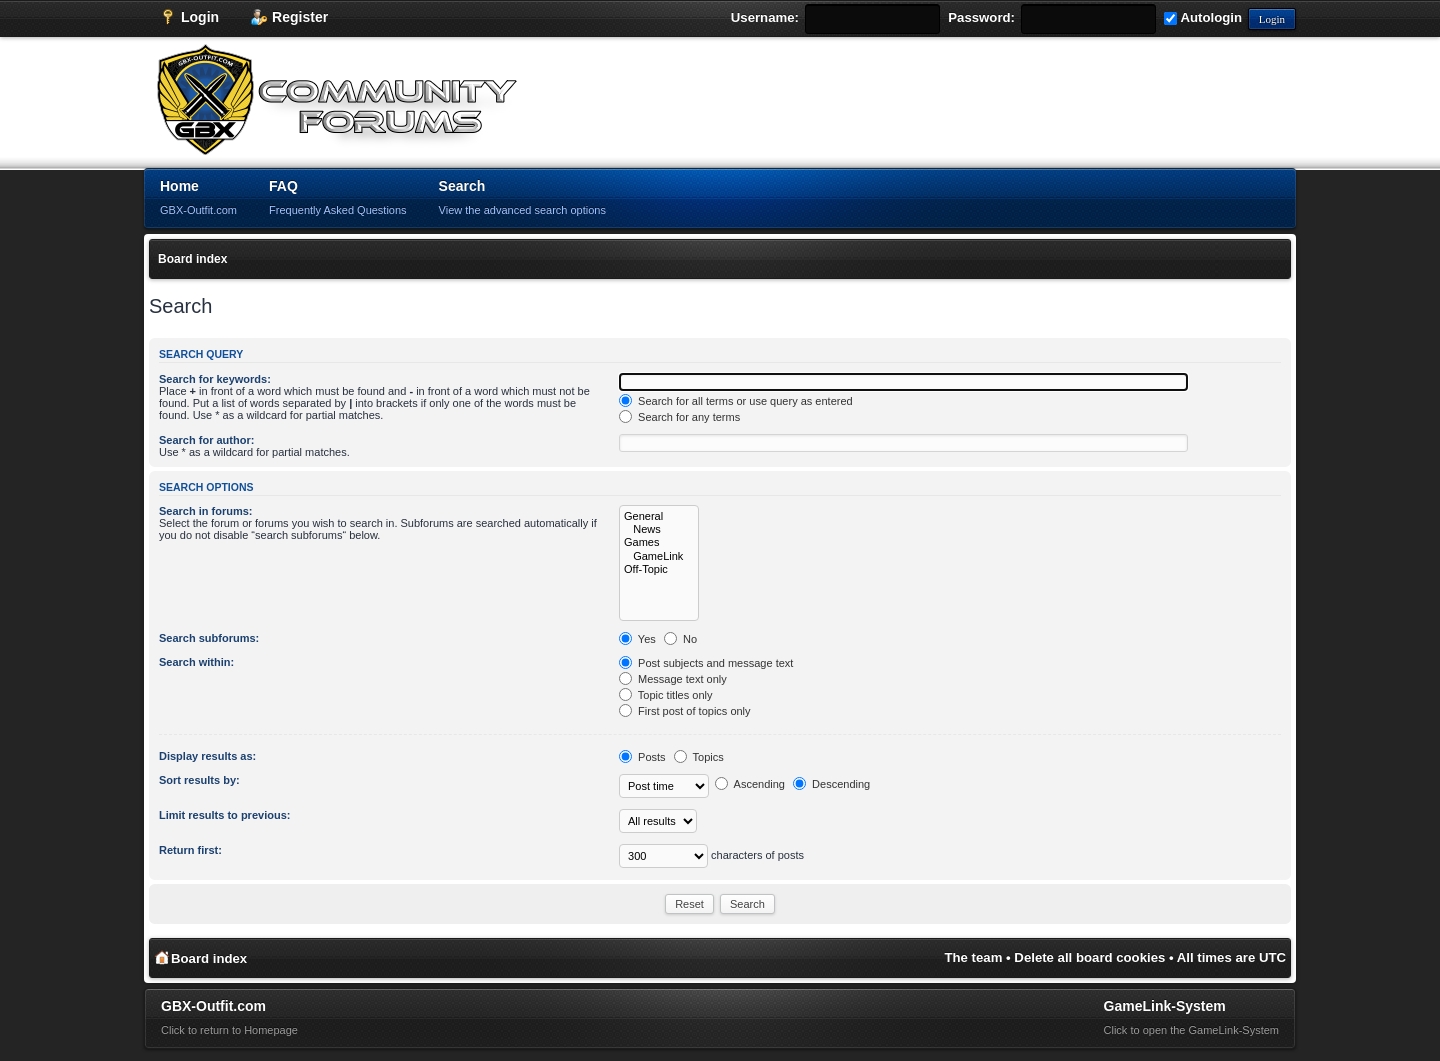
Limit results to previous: (224, 815)
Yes (637, 639)
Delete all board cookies (1089, 957)
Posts (642, 757)
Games (659, 542)
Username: (765, 17)
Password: (981, 17)
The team (974, 957)
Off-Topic (659, 569)
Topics (699, 757)
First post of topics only (685, 711)
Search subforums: (209, 638)
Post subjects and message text (706, 663)
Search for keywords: (215, 379)
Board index (192, 259)
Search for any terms (679, 417)
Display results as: (207, 756)
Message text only (673, 679)
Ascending (750, 784)
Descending (831, 784)
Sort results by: (199, 780)
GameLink (659, 556)
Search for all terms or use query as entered (736, 401)
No (680, 639)
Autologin (1203, 17)
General (659, 516)
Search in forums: (206, 511)
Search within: (196, 662)
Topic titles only (665, 695)
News (659, 529)
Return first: (190, 850)
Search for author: (206, 440)
